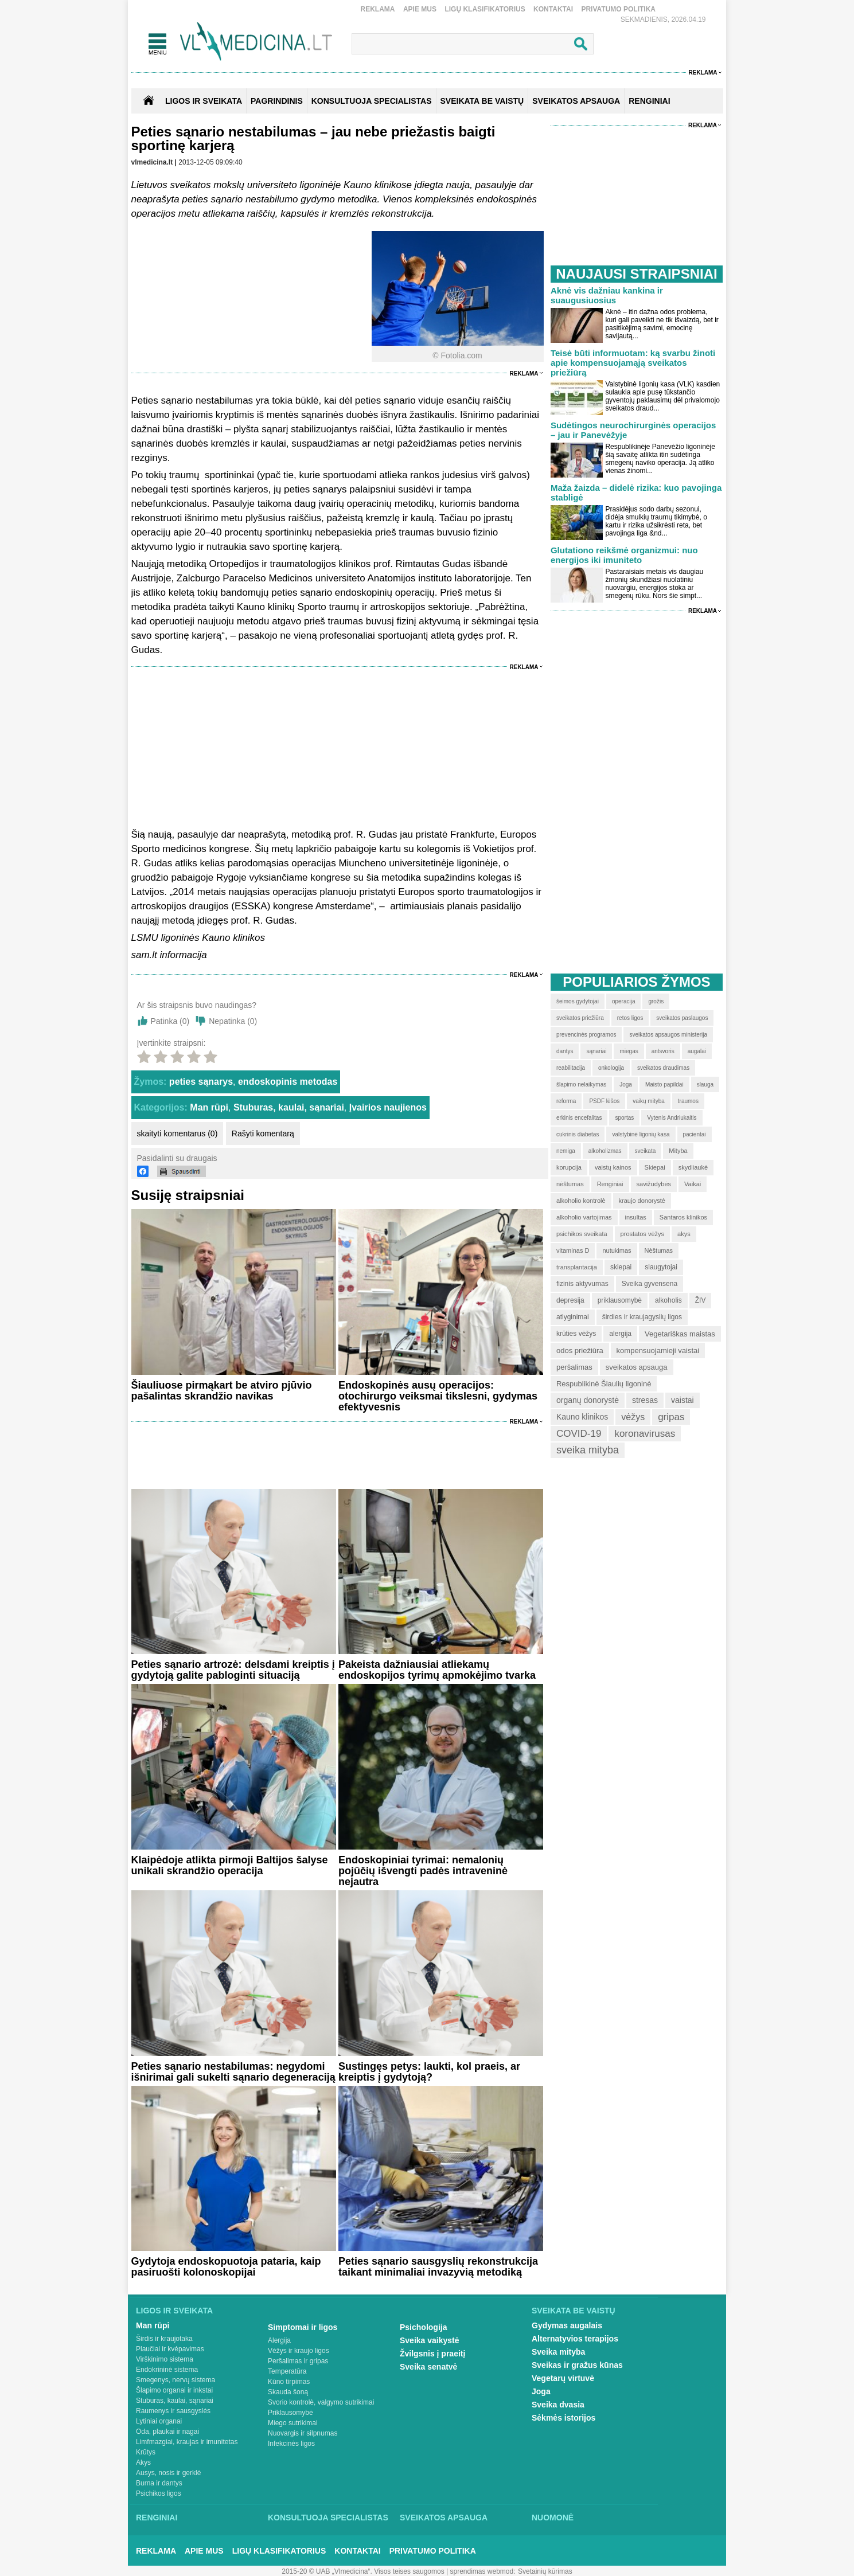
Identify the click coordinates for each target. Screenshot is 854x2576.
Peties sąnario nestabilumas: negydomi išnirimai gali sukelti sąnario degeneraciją (233, 2072)
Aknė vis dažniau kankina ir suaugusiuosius (607, 295)
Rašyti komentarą (263, 1133)
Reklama (378, 9)
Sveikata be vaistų (573, 2310)
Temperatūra (287, 2371)
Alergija (279, 2340)
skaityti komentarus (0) (177, 1133)
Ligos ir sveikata (203, 100)
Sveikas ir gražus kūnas (577, 2365)
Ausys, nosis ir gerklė (168, 2473)
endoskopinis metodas (287, 1081)
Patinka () (170, 1021)
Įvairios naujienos (388, 1107)
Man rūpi (209, 1107)
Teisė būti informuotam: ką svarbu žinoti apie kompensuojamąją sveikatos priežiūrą (633, 362)
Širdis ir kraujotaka (164, 2339)
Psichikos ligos (158, 2493)
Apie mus (419, 9)
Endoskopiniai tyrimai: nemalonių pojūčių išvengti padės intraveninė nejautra (423, 1870)
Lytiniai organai (159, 2421)
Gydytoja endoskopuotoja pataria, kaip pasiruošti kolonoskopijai (226, 2267)
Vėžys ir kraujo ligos (298, 2351)
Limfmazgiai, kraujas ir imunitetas (186, 2442)
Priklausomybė (290, 2413)
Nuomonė (553, 2517)
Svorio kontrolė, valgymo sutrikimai (321, 2402)
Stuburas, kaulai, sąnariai (288, 1107)
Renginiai (156, 2517)
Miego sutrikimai (293, 2423)
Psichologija (423, 2327)
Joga (541, 2391)
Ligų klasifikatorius (484, 9)
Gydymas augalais (567, 2325)
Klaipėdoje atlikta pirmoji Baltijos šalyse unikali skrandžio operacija (229, 1865)
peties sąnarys (201, 1081)
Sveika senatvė (428, 2366)
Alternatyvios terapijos (575, 2338)
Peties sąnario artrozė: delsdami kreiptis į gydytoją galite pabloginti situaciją (233, 1670)
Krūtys (145, 2452)
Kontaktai (553, 9)
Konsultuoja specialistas (328, 2517)
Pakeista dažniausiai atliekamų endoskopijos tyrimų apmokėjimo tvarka (437, 1670)
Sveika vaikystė (429, 2340)
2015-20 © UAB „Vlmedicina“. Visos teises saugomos (363, 2571)
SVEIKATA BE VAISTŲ (482, 100)
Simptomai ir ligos (302, 2327)
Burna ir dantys (159, 2483)
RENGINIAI (649, 100)
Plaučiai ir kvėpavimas (170, 2349)
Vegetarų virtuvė (563, 2378)
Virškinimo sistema (164, 2359)
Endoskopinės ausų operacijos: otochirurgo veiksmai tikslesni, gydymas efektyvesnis (437, 1396)
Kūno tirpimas (289, 2382)
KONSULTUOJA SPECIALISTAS (371, 100)
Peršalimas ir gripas (298, 2361)
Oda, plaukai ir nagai (167, 2432)
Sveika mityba (558, 2351)
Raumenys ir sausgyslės (173, 2411)
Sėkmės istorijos (563, 2417)
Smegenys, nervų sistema (175, 2380)
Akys (143, 2462)
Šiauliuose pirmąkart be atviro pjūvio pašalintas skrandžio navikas (221, 1390)
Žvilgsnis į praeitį (432, 2353)
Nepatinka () (233, 1021)
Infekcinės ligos (291, 2444)
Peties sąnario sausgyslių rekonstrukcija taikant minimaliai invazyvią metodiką (438, 2267)
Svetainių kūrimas (545, 2571)
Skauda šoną (288, 2392)
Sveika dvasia (558, 2404)
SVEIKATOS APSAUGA (576, 100)
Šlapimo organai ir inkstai (174, 2390)
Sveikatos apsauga (444, 2517)
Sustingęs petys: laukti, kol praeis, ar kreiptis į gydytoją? (429, 2072)
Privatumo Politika (618, 9)
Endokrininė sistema (167, 2370)
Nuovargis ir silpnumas (302, 2433)
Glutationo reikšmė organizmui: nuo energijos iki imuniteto (624, 555)
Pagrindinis (277, 100)
